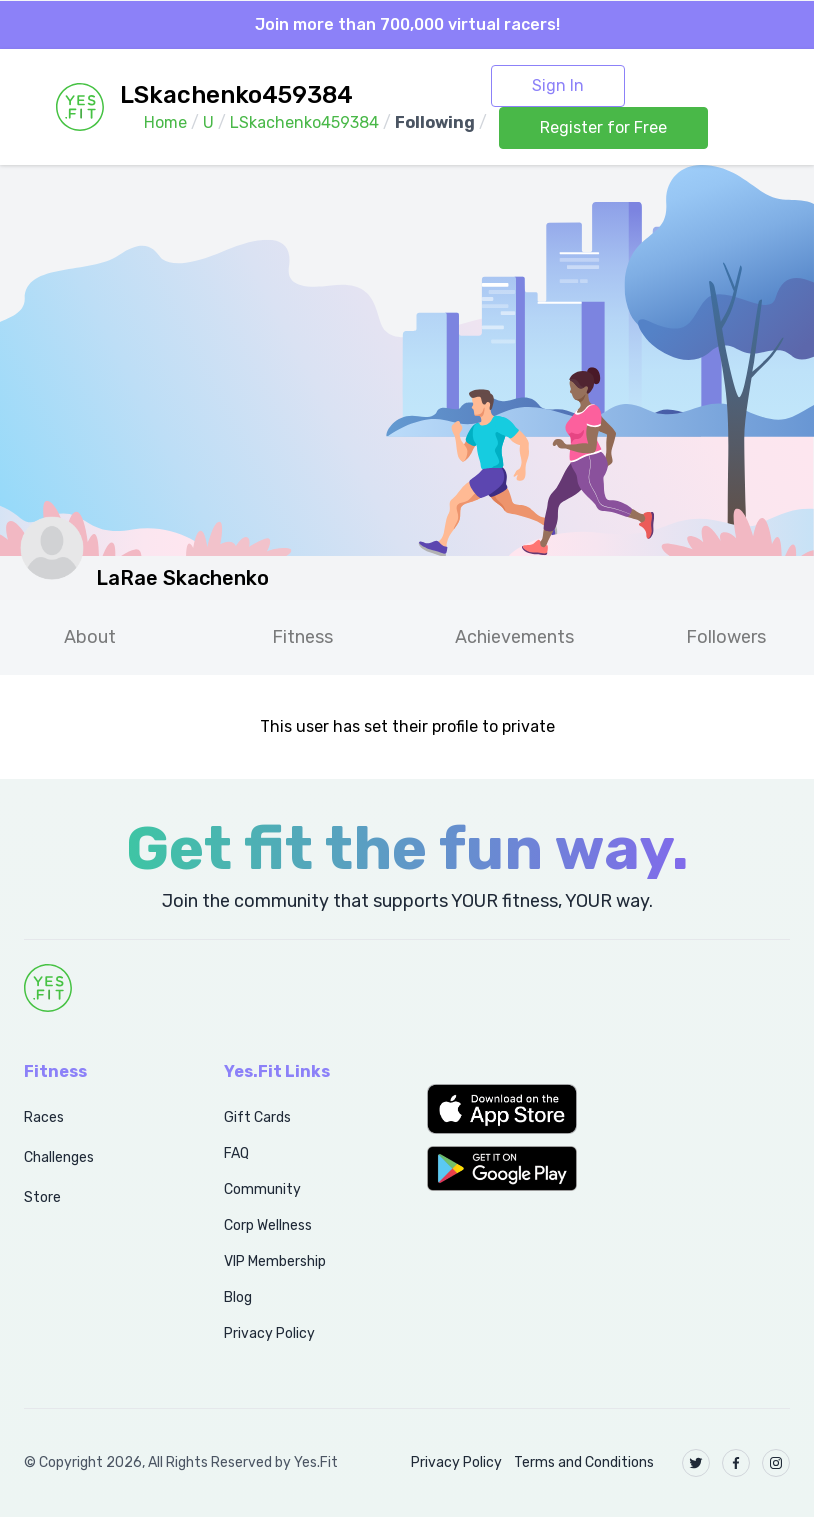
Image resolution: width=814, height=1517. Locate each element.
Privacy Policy (269, 1333)
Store (42, 1197)
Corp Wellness (268, 1225)
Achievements (514, 637)
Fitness (302, 637)
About (90, 637)
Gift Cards (257, 1117)
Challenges (59, 1157)
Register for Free (603, 127)
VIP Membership (275, 1261)
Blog (238, 1297)
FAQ (236, 1153)
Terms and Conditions (584, 1462)
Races (44, 1117)
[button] (509, 1109)
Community (262, 1189)
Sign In (558, 85)
